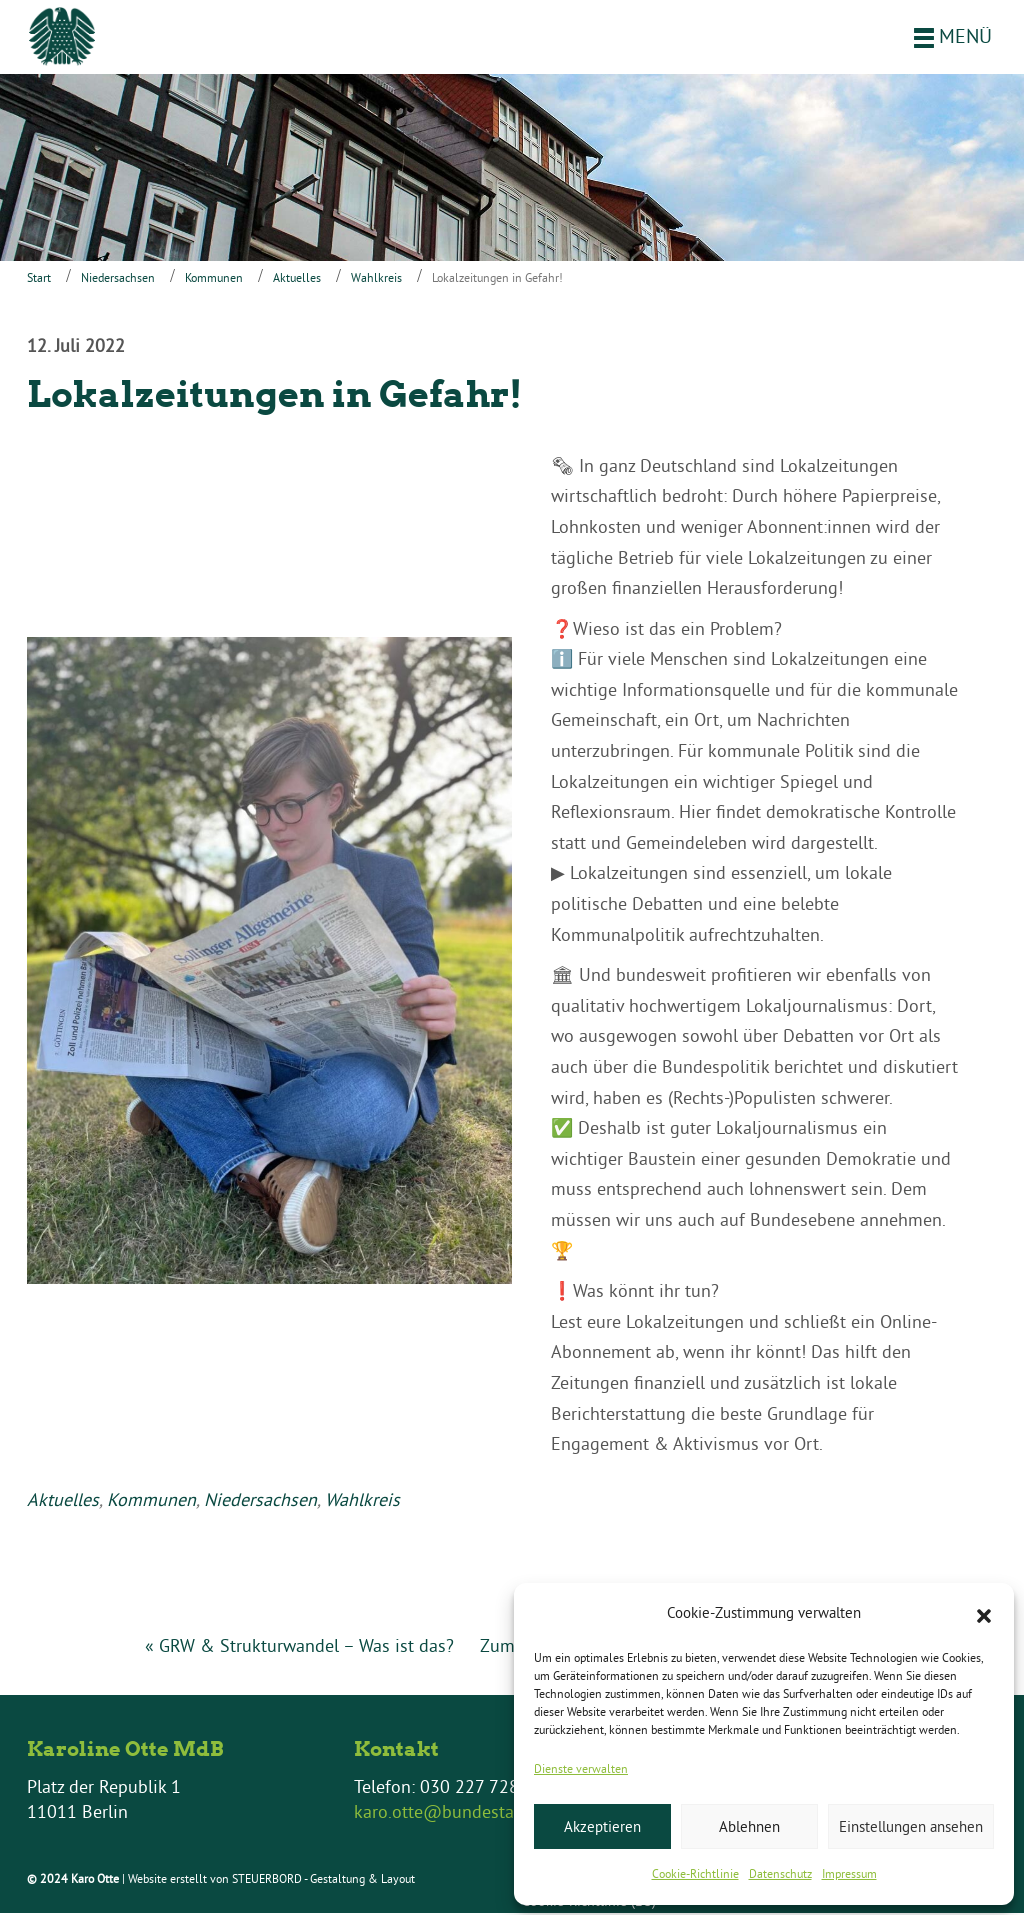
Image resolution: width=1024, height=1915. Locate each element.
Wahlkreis (376, 279)
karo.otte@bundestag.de (450, 1813)
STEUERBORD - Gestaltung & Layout (323, 1880)
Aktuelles (297, 279)
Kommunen (214, 279)
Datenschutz (780, 1873)
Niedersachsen (118, 279)
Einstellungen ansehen (911, 1826)
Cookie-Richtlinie (695, 1873)
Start (39, 279)
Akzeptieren (602, 1826)
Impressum (849, 1873)
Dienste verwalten (581, 1768)
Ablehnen (749, 1826)
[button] (984, 1614)
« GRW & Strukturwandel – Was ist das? (299, 1647)
